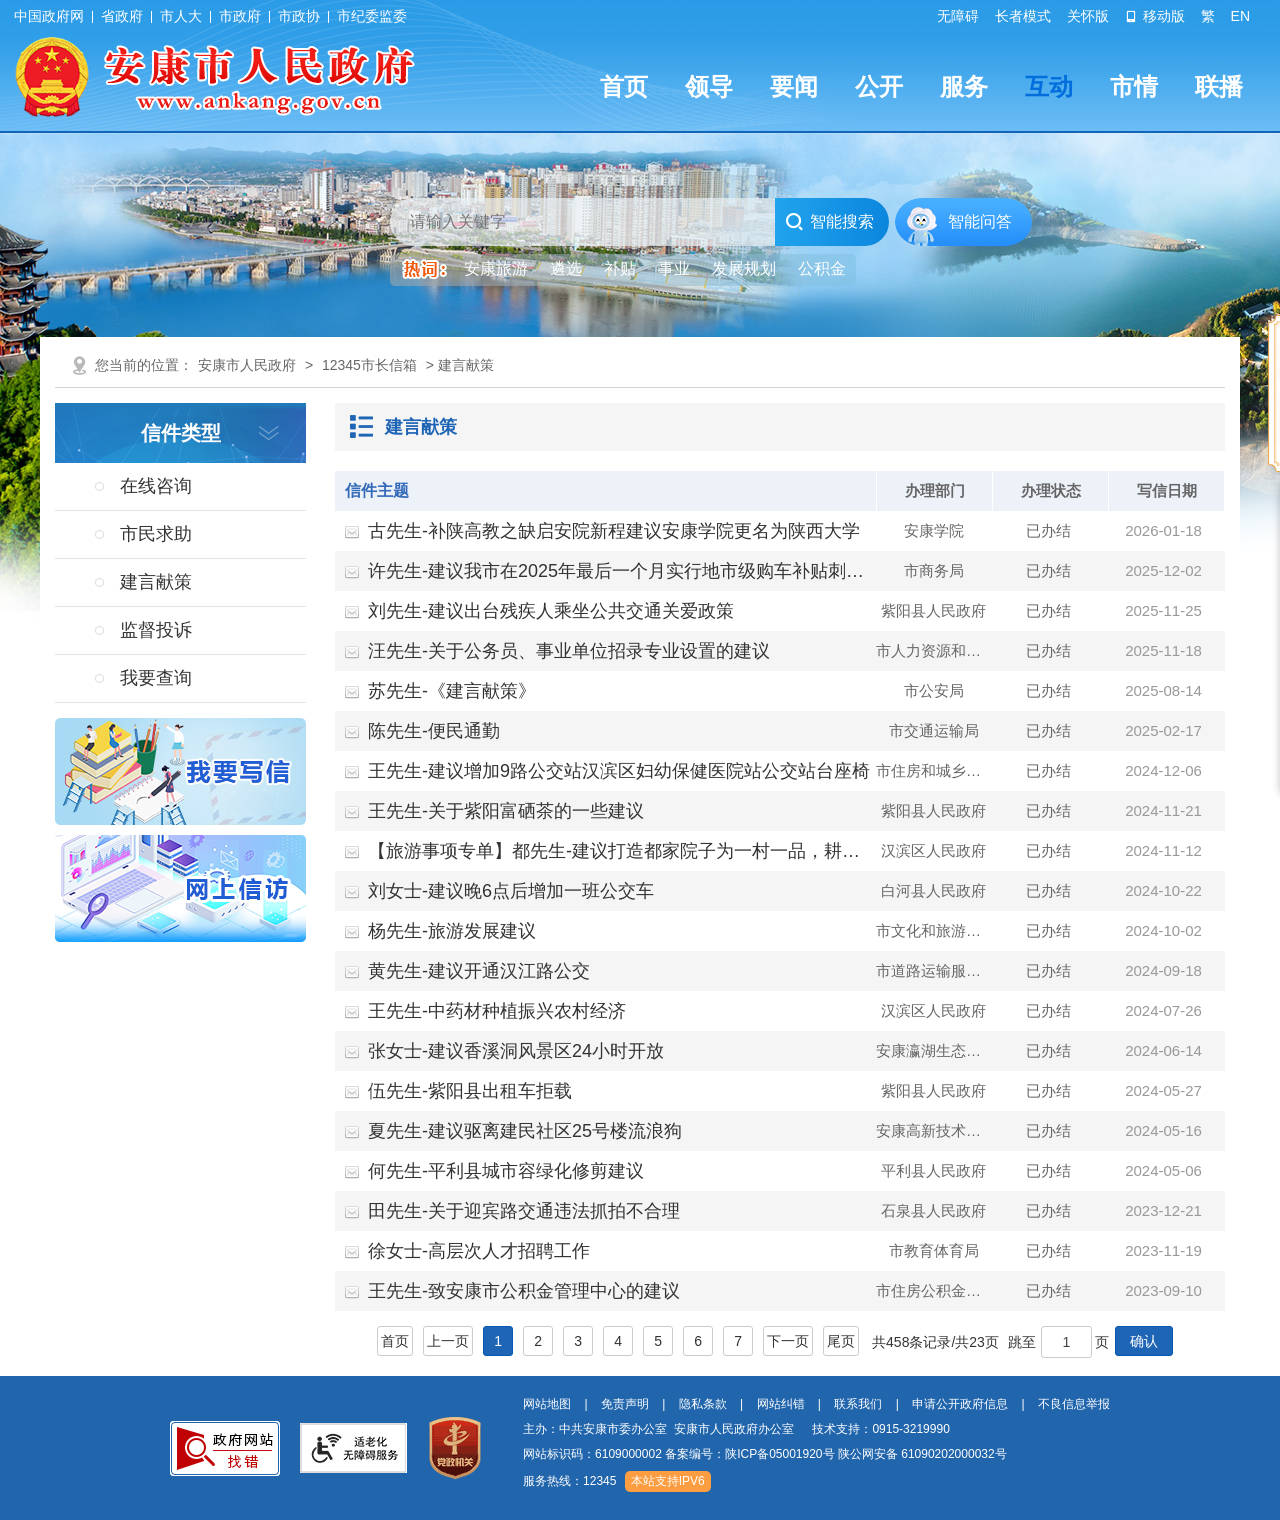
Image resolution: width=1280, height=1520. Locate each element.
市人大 (181, 16)
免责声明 (625, 1404)
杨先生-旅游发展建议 (452, 931)
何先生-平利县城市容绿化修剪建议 (506, 1171)
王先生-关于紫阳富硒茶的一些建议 (506, 811)
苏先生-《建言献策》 (452, 691)
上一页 (448, 1341)
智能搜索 (829, 222)
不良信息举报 (1074, 1404)
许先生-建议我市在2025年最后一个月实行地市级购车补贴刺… (616, 571)
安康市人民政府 (247, 365)
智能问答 (980, 221)
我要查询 (156, 678)
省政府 (122, 16)
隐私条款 (703, 1404)
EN (1240, 16)
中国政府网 (49, 16)
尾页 (841, 1341)
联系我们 (858, 1404)
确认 (1144, 1341)
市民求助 (156, 534)
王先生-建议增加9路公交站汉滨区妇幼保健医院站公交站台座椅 (619, 771)
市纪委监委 (372, 16)
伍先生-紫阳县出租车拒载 (470, 1091)
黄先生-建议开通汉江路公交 (479, 971)
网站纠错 (781, 1404)
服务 (964, 86)
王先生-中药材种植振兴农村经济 (497, 1011)
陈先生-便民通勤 (434, 731)
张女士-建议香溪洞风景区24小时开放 (516, 1051)
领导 (709, 86)
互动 (1049, 86)
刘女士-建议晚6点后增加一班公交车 (511, 891)
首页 (624, 86)
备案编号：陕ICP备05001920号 (749, 1454)
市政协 (299, 16)
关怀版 (1088, 16)
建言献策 (156, 582)
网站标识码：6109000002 (765, 1454)
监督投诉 (156, 630)
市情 (1134, 86)
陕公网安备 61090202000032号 (922, 1454)
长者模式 (1023, 16)
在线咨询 (156, 486)
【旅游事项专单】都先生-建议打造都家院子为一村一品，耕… (614, 851)
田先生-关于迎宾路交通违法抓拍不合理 (524, 1211)
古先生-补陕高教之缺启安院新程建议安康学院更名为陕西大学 (614, 531)
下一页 (788, 1341)
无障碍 (958, 16)
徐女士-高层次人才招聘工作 (479, 1251)
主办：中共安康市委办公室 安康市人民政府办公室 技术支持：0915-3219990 (736, 1429)
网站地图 (547, 1404)
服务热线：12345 (569, 1481)
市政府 (240, 16)
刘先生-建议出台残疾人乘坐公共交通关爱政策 (551, 611)
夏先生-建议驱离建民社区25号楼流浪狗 (525, 1131)
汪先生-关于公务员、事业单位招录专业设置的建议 (569, 651)
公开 (879, 86)
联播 (1219, 86)
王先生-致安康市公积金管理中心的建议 (524, 1291)
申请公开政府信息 (960, 1404)
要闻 (794, 86)
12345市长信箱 (369, 365)
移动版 (1155, 16)
